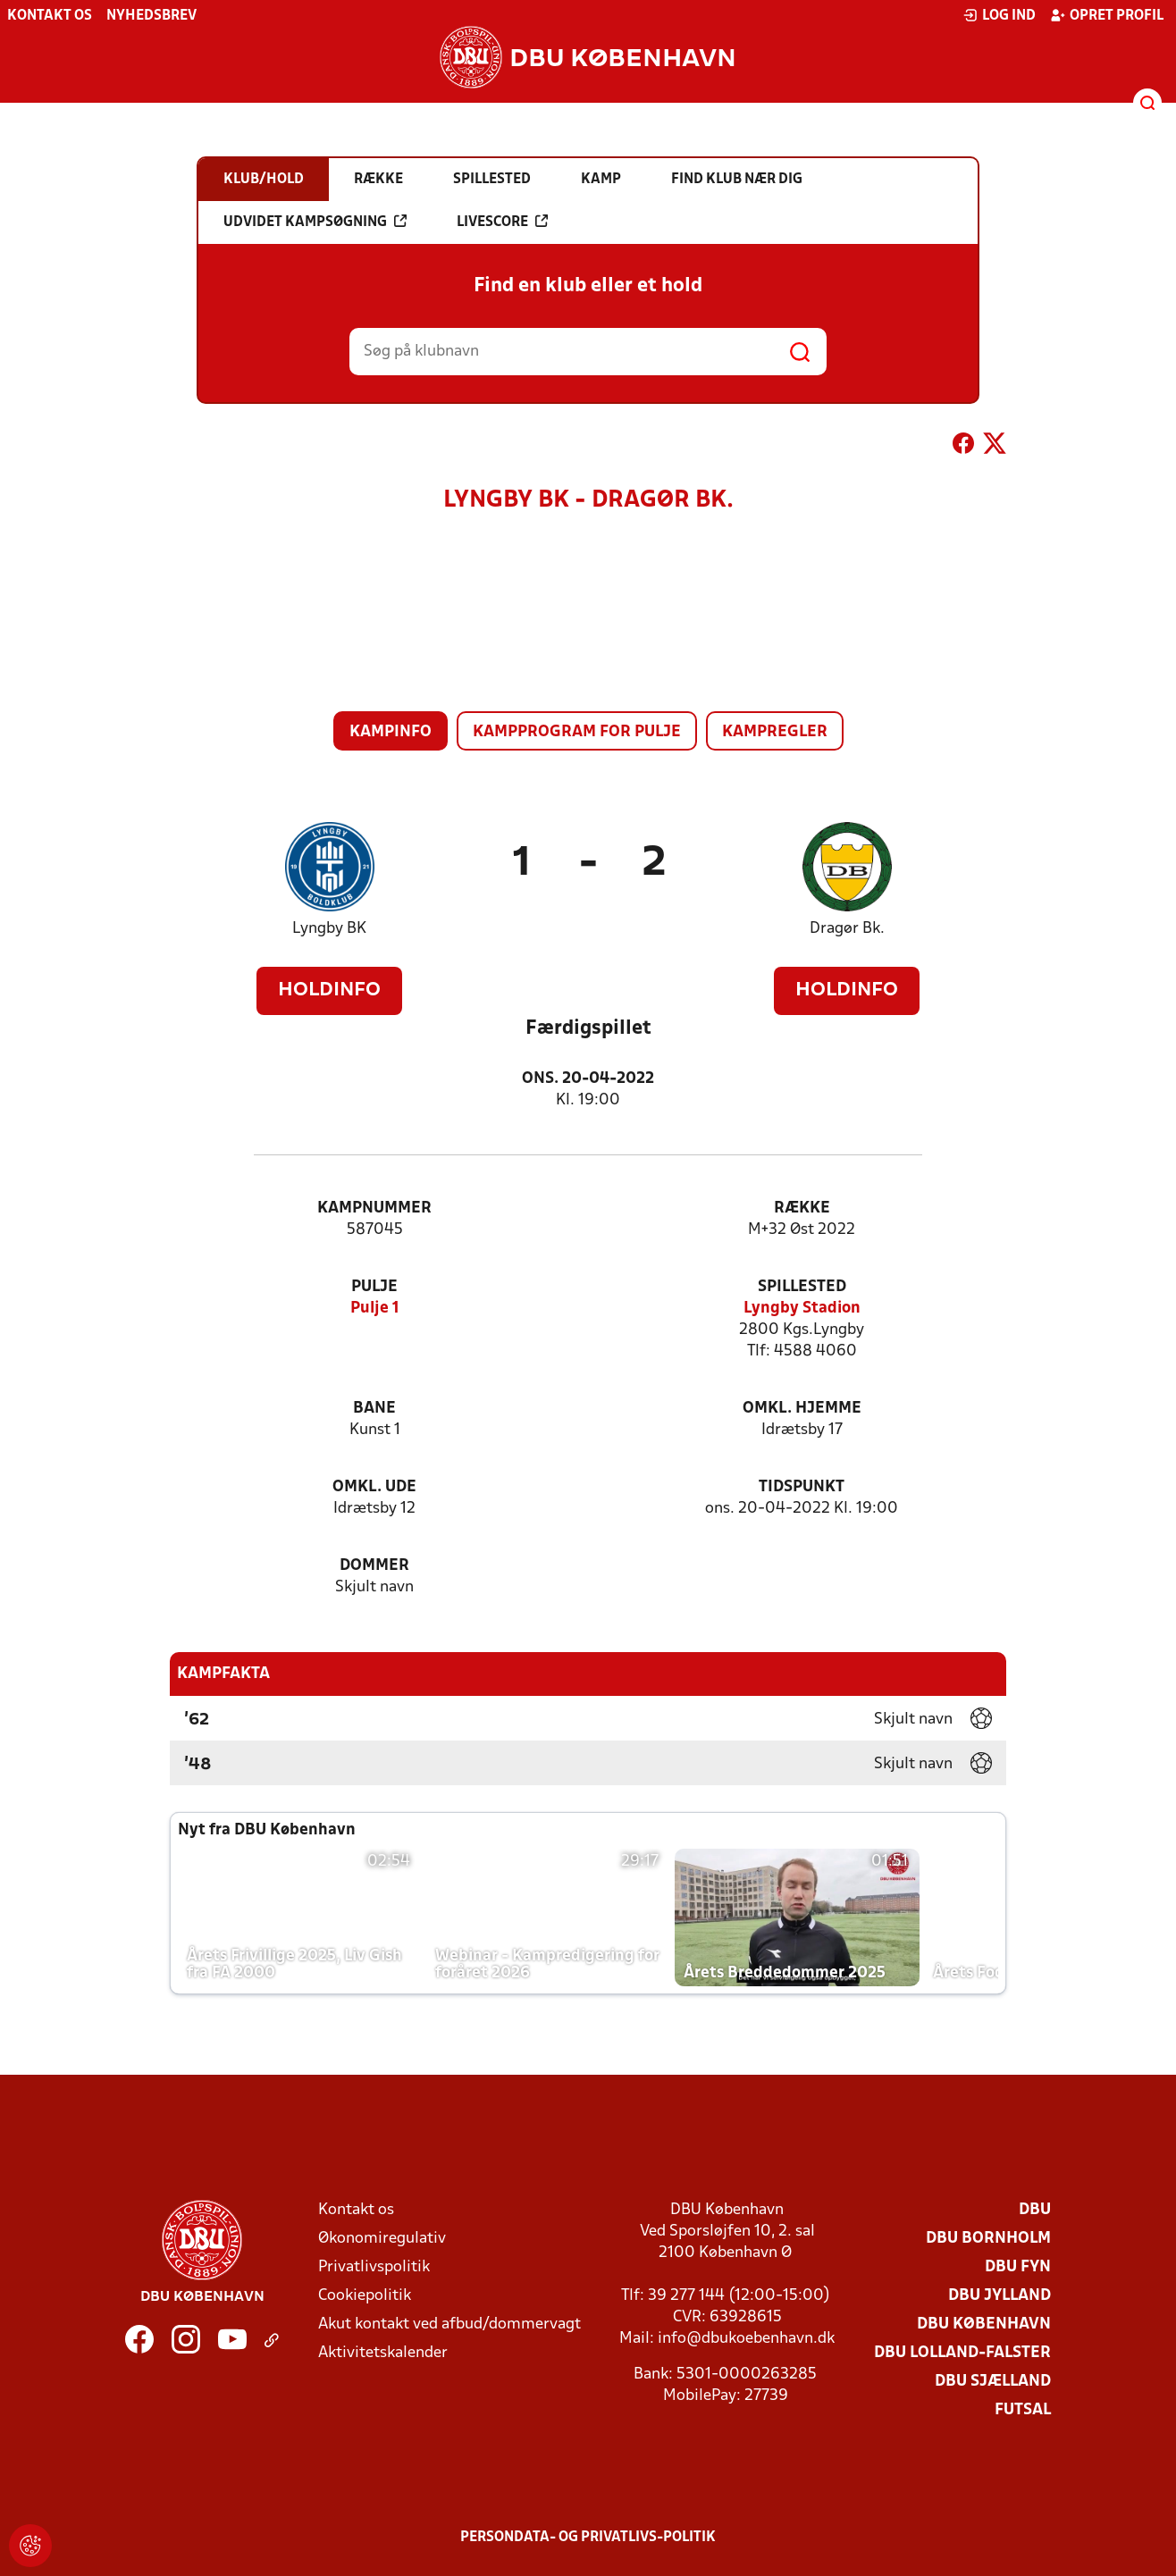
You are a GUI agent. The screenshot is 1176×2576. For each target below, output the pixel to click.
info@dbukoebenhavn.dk (746, 2338)
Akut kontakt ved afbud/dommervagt (449, 2324)
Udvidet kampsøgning (315, 221)
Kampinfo (390, 732)
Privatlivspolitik (374, 2267)
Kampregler (774, 732)
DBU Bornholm (988, 2238)
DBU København (984, 2324)
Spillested (802, 1287)
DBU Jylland (999, 2295)
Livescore (502, 221)
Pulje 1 (374, 1308)
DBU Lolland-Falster (962, 2353)
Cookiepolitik (364, 2295)
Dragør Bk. (847, 928)
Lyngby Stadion (802, 1308)
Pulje (374, 1287)
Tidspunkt (801, 1487)
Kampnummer (374, 1208)
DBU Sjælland (993, 2381)
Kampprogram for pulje (577, 732)
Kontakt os (49, 16)
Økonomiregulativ (382, 2238)
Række (802, 1208)
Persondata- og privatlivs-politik (588, 2537)
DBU (1035, 2210)
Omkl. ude (374, 1487)
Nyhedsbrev (151, 16)
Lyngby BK (329, 928)
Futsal (1023, 2410)
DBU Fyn (1018, 2267)
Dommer (374, 1565)
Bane (374, 1408)
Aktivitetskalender (383, 2353)
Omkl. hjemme (802, 1408)
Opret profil (1106, 15)
